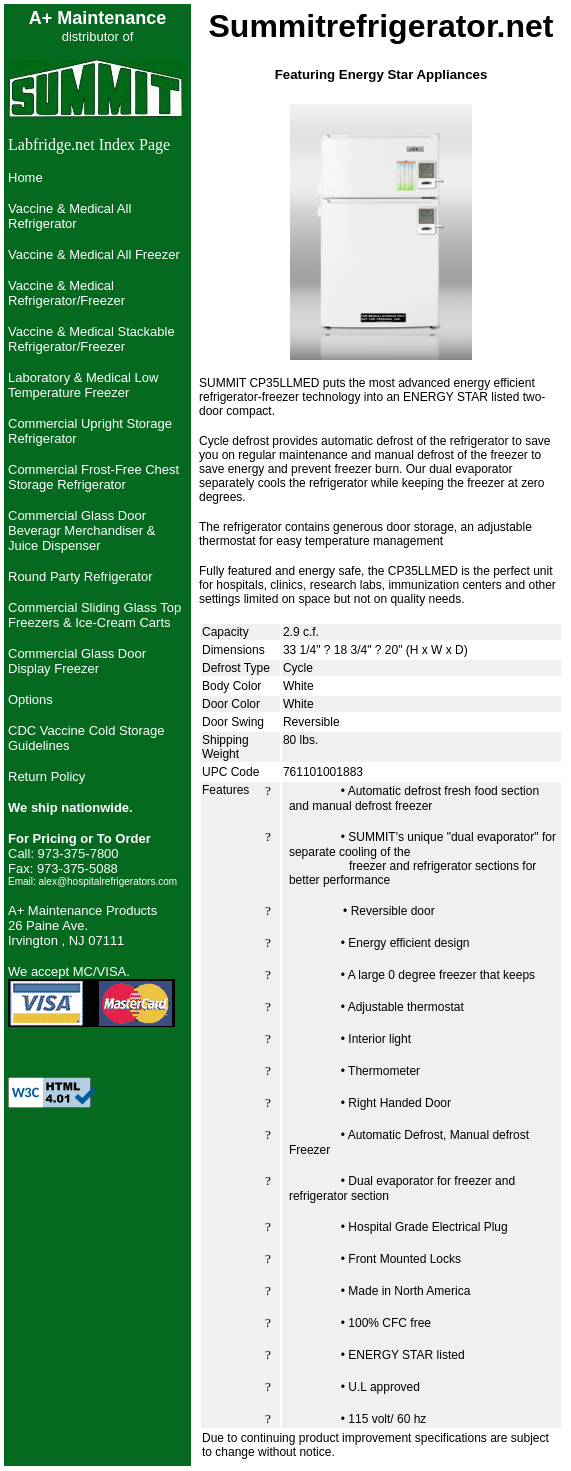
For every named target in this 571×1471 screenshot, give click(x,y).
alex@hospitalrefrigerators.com (108, 881)
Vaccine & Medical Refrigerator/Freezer (66, 293)
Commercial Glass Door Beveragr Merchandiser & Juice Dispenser (81, 530)
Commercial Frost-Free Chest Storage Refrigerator (93, 477)
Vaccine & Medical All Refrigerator (69, 216)
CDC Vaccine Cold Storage (86, 730)
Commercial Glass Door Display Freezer (77, 661)
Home (25, 177)
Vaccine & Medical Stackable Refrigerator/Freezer (91, 339)
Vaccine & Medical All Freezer (94, 254)
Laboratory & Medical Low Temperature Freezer (83, 385)
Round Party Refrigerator (80, 576)
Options (30, 699)
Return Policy (46, 776)
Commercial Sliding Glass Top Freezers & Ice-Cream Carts (94, 615)
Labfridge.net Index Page (89, 144)
